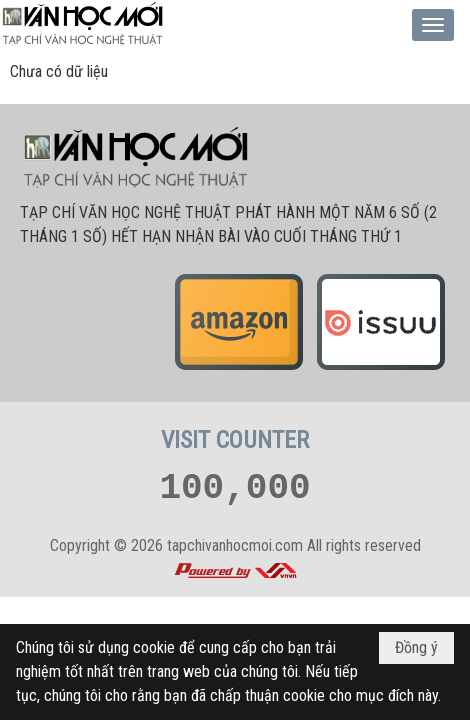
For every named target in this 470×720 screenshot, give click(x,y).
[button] (433, 25)
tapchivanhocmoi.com (235, 545)
